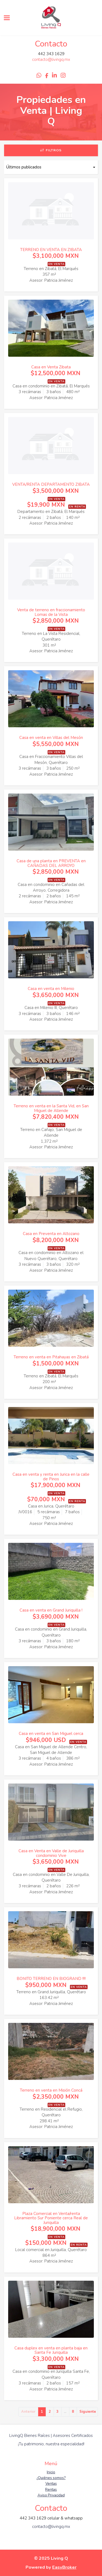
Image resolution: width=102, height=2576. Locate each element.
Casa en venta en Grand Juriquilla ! (51, 1610)
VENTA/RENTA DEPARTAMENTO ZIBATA (51, 484)
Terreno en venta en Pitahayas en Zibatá (51, 1357)
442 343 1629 (51, 54)
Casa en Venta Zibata (51, 367)
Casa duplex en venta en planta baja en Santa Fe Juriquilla (51, 2350)
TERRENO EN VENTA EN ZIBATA (51, 249)
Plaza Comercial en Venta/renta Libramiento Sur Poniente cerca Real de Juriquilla (51, 2218)
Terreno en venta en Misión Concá (51, 2090)
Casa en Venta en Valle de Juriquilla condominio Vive (51, 1853)
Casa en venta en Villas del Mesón (51, 737)
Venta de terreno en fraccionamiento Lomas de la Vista (51, 612)
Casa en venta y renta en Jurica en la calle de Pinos (51, 1477)
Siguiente (87, 2411)
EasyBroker (64, 2567)
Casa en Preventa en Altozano (51, 1233)
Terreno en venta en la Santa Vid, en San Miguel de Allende (51, 1108)
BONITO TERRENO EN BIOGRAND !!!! (51, 1978)
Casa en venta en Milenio (51, 988)
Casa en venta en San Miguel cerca (51, 1733)
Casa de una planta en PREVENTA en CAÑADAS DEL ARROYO (51, 863)
